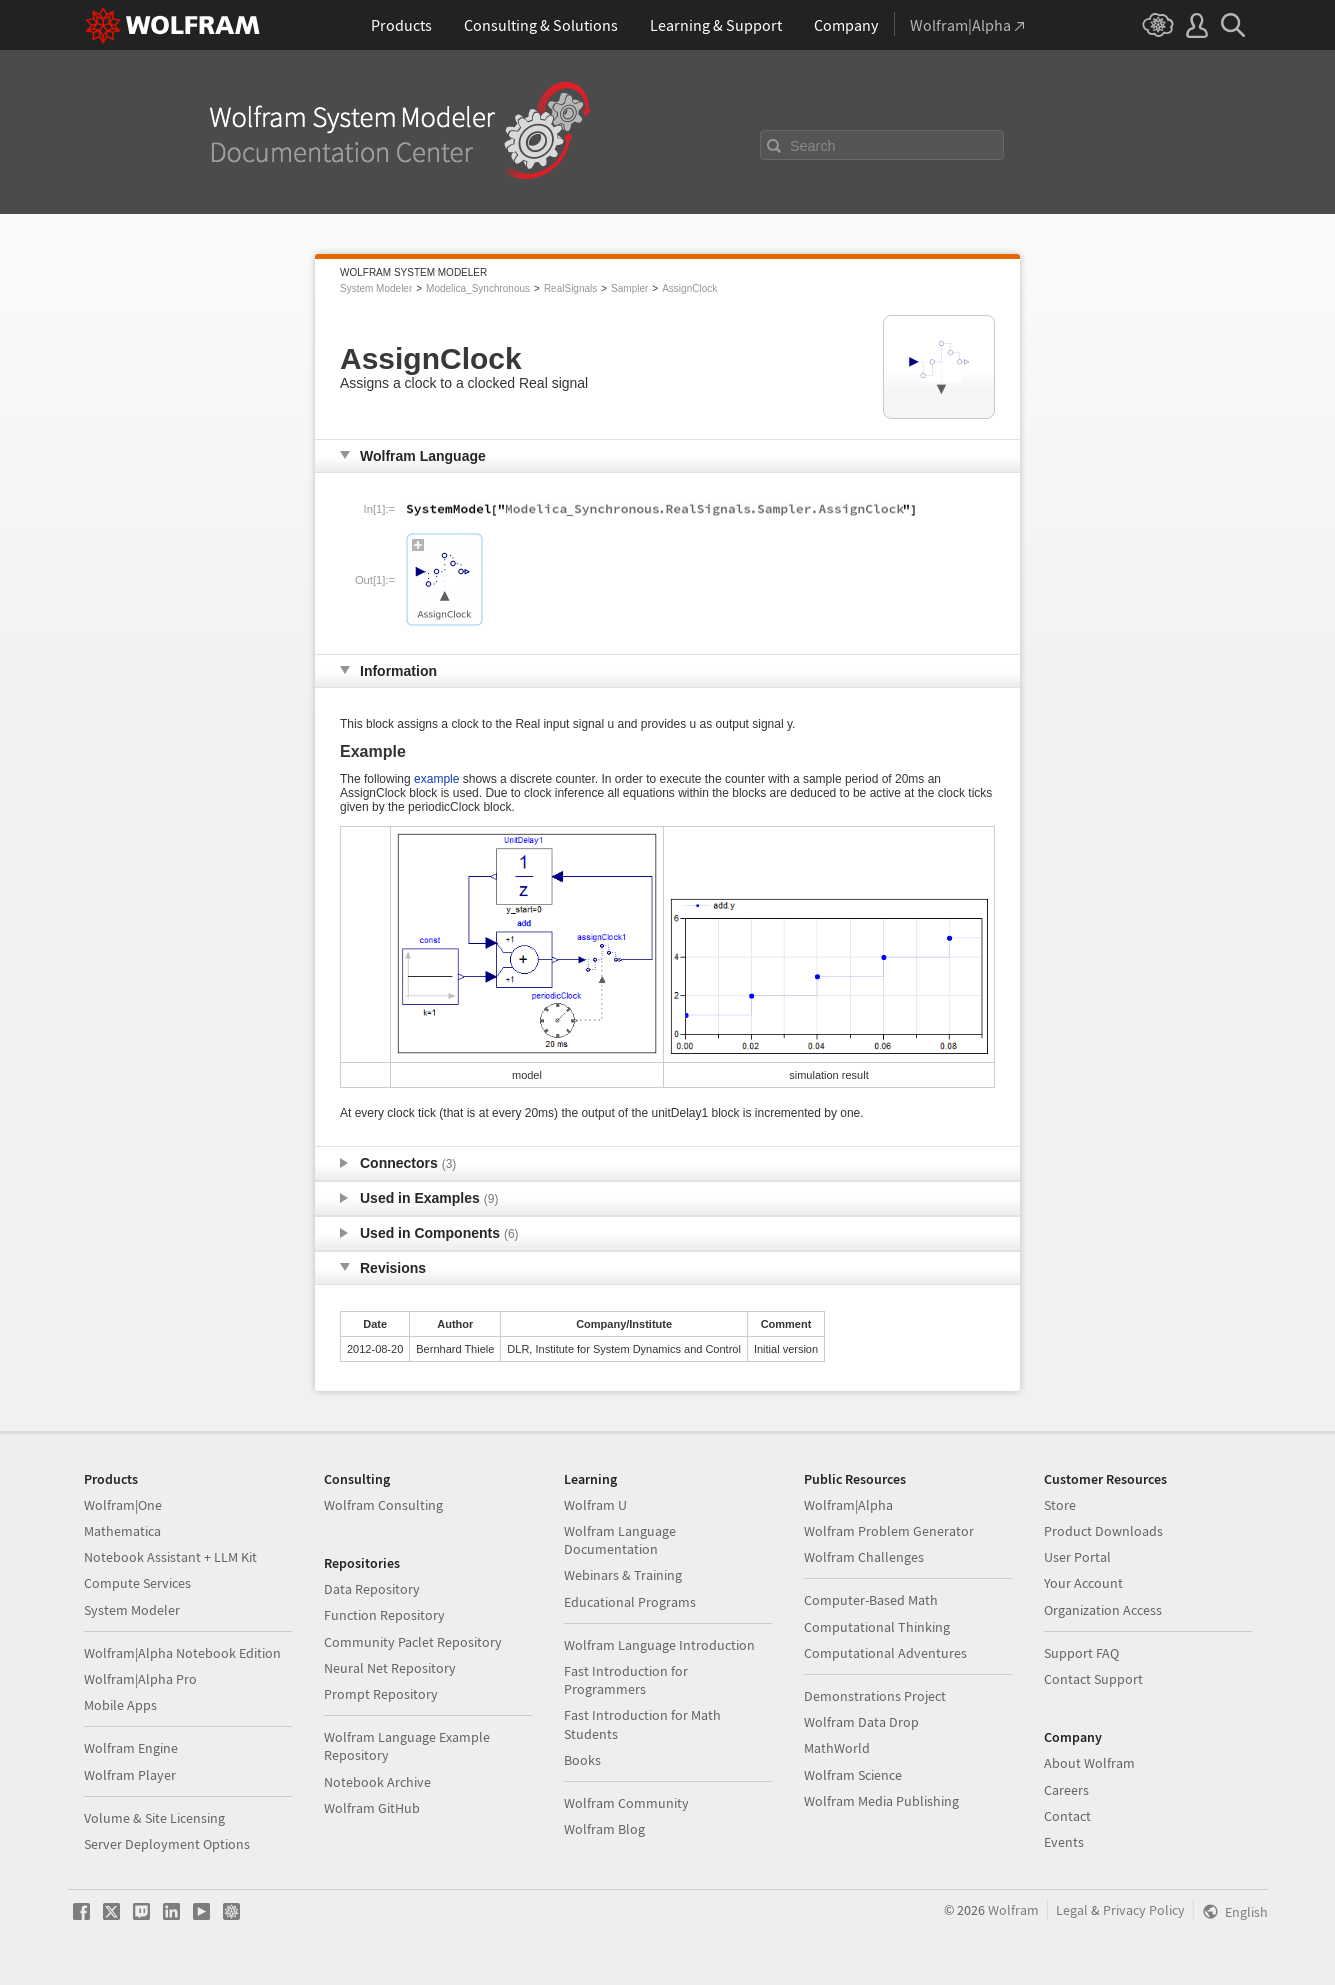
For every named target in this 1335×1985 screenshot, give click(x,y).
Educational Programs (630, 1602)
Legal (1072, 1910)
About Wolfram (1089, 1763)
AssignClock (689, 288)
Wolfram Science (853, 1775)
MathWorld (837, 1748)
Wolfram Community (626, 1803)
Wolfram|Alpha (848, 1505)
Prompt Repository (381, 1694)
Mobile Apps (120, 1705)
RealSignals (570, 288)
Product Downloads (1103, 1531)
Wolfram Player (130, 1775)
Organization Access (1103, 1610)
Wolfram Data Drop (861, 1722)
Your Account (1083, 1583)
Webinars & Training (623, 1575)
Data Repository (372, 1589)
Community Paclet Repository (413, 1642)
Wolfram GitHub (372, 1808)
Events (1064, 1842)
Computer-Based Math (871, 1600)
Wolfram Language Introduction (659, 1645)
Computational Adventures (885, 1653)
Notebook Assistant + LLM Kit (170, 1557)
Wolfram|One (123, 1505)
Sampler (629, 288)
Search (813, 146)
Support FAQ (1081, 1653)
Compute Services (137, 1583)
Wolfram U (595, 1505)
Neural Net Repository (390, 1668)
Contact (1067, 1816)
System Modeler (376, 288)
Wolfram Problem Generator (889, 1531)
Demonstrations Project (875, 1696)
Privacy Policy (1144, 1910)
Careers (1066, 1790)
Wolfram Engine (131, 1748)
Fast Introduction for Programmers (626, 1680)
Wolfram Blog (604, 1829)
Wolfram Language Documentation (620, 1540)
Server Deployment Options (167, 1844)
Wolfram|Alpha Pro (140, 1679)
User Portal (1077, 1557)
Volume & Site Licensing (154, 1818)
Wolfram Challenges (864, 1557)
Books (582, 1760)
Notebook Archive (377, 1782)
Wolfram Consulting (383, 1505)
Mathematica (122, 1531)
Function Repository (384, 1615)
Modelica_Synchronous (478, 288)
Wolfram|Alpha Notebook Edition (182, 1653)
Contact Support (1093, 1679)
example (436, 779)
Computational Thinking (877, 1627)
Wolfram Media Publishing (881, 1801)
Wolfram (1013, 1910)
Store (1060, 1505)
